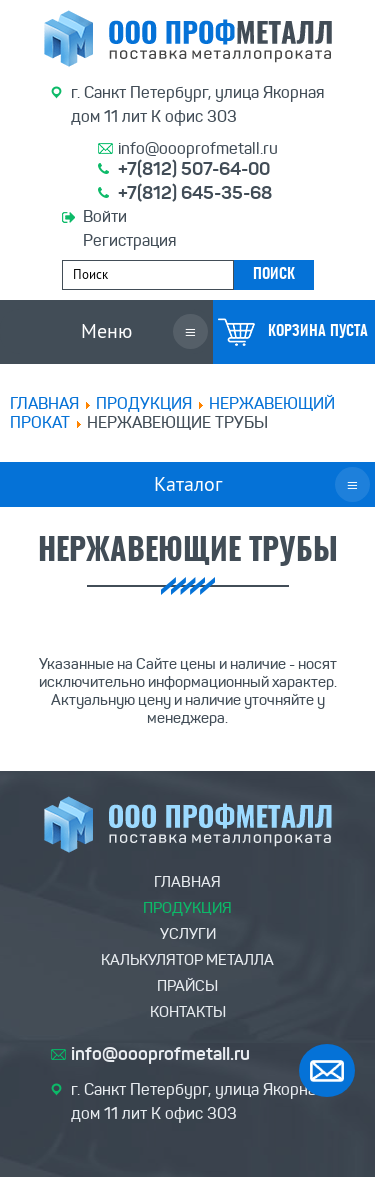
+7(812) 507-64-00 (194, 169)
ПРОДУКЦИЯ (144, 403)
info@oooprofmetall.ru (198, 148)
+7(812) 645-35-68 (195, 193)
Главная (44, 403)
